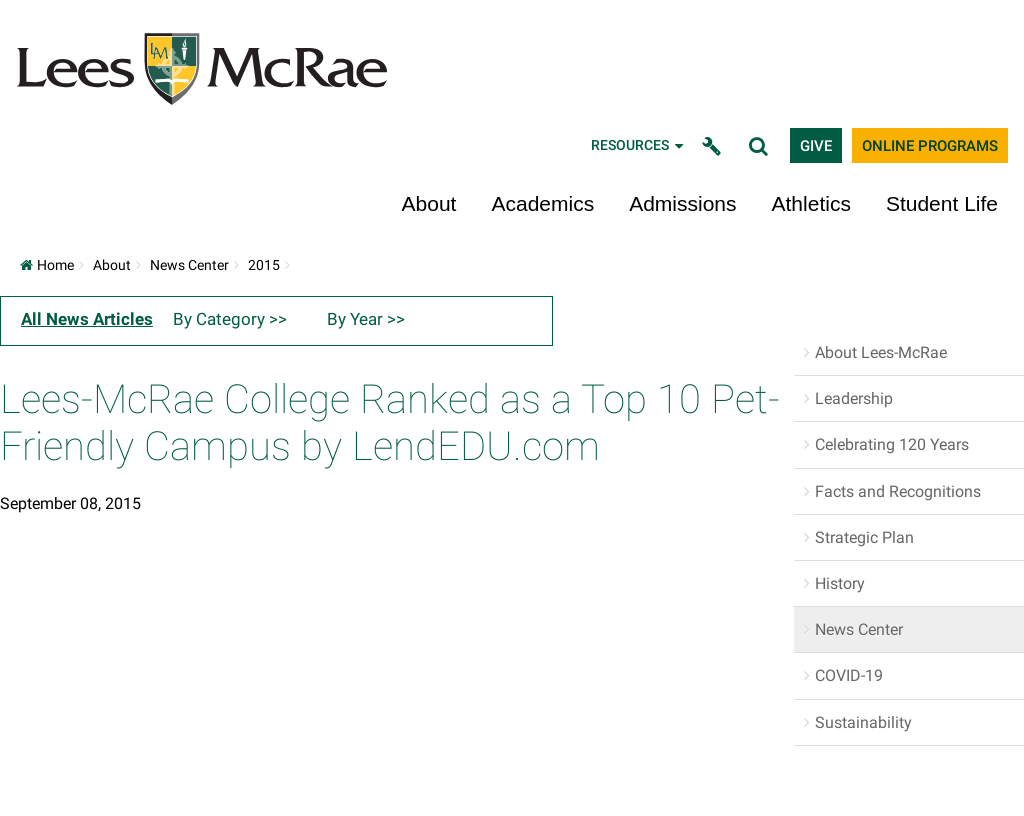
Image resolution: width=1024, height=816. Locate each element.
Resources (639, 145)
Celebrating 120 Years (892, 444)
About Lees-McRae (881, 352)
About (429, 203)
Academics (542, 203)
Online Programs (930, 146)
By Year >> (366, 319)
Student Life (942, 203)
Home (47, 265)
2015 (264, 265)
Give (816, 146)
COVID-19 (849, 675)
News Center (189, 265)
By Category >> (230, 319)
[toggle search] (761, 145)
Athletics (811, 203)
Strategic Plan (864, 537)
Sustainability (863, 722)
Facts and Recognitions (898, 491)
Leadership (854, 398)
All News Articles (87, 319)
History (840, 583)
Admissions (682, 203)
